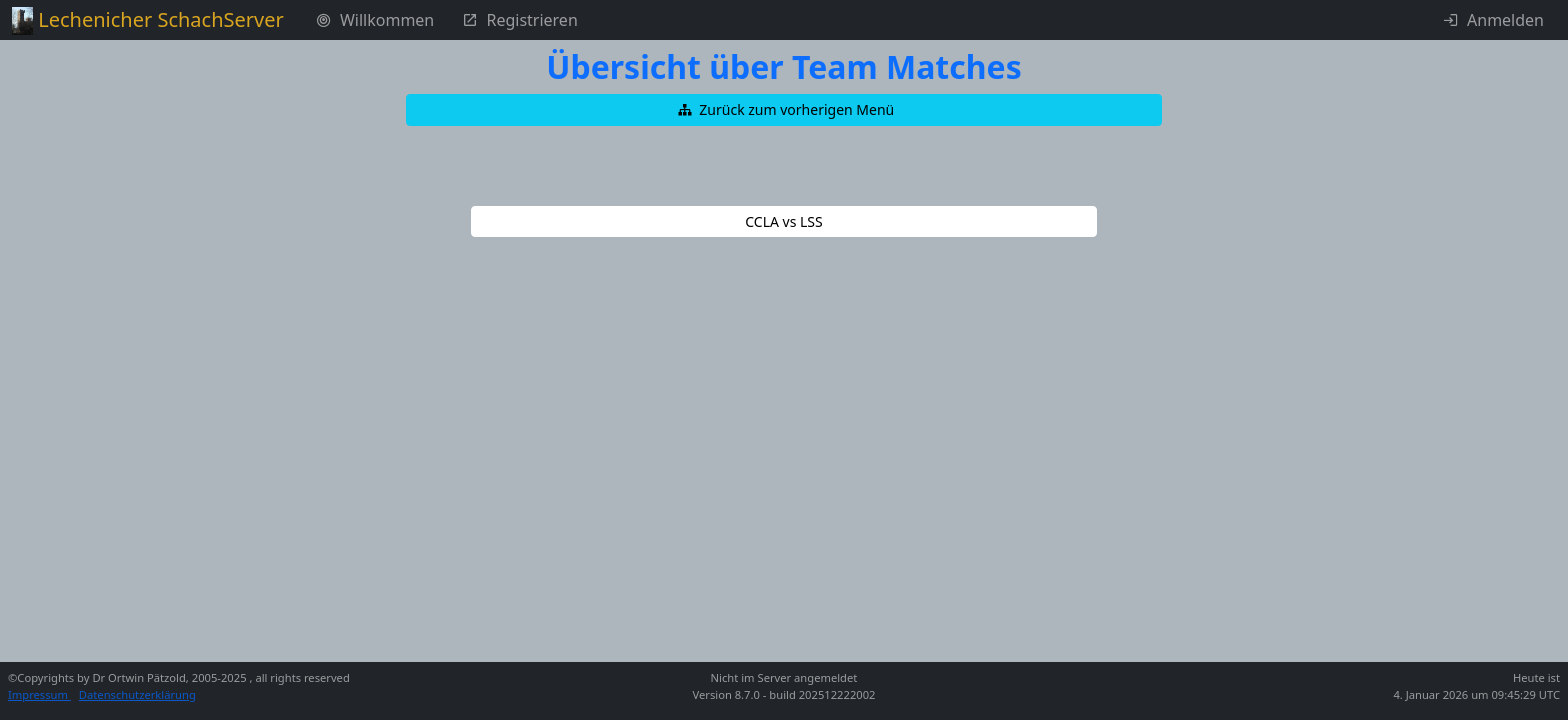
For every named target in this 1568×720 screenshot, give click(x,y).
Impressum (39, 694)
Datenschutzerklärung (137, 694)
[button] (784, 110)
